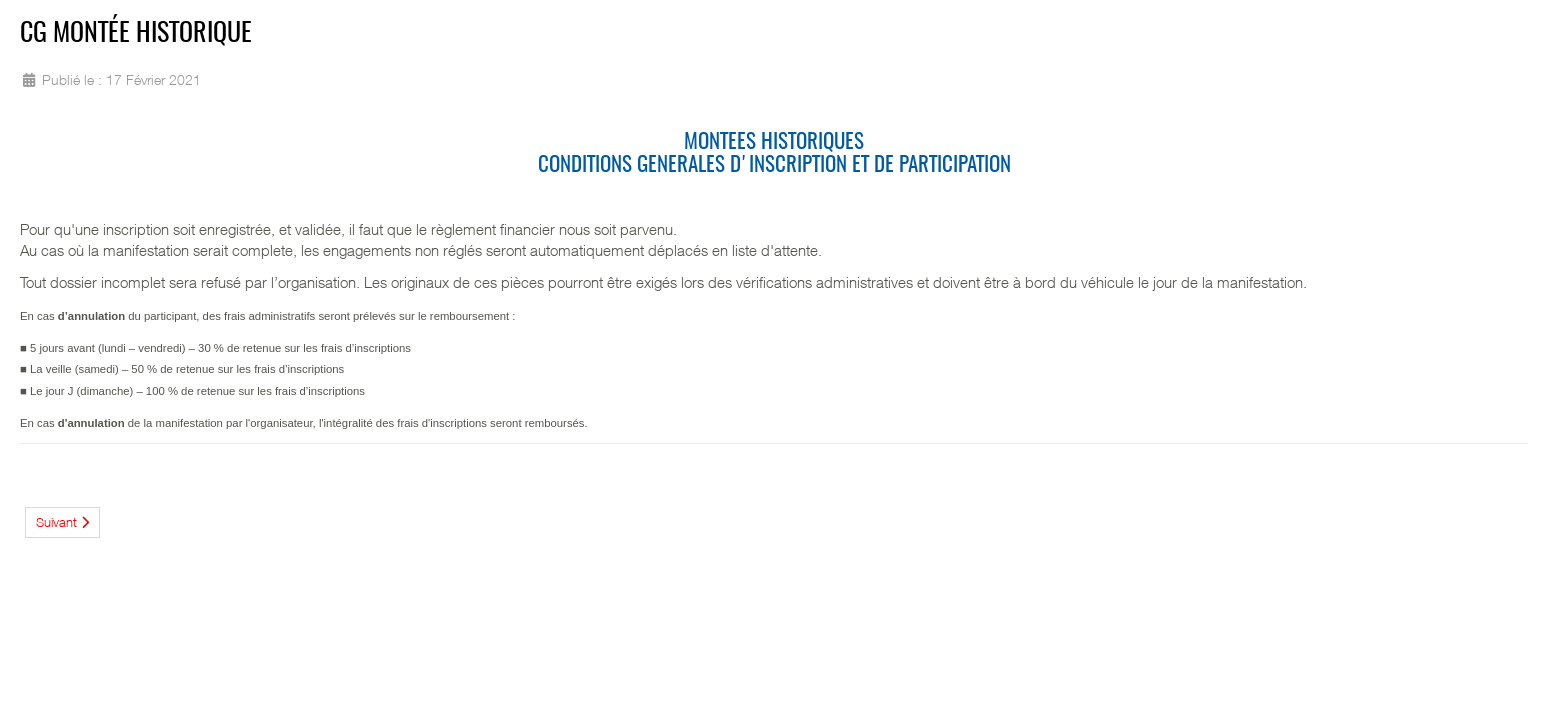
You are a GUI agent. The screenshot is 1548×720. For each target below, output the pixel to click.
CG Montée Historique (136, 34)
